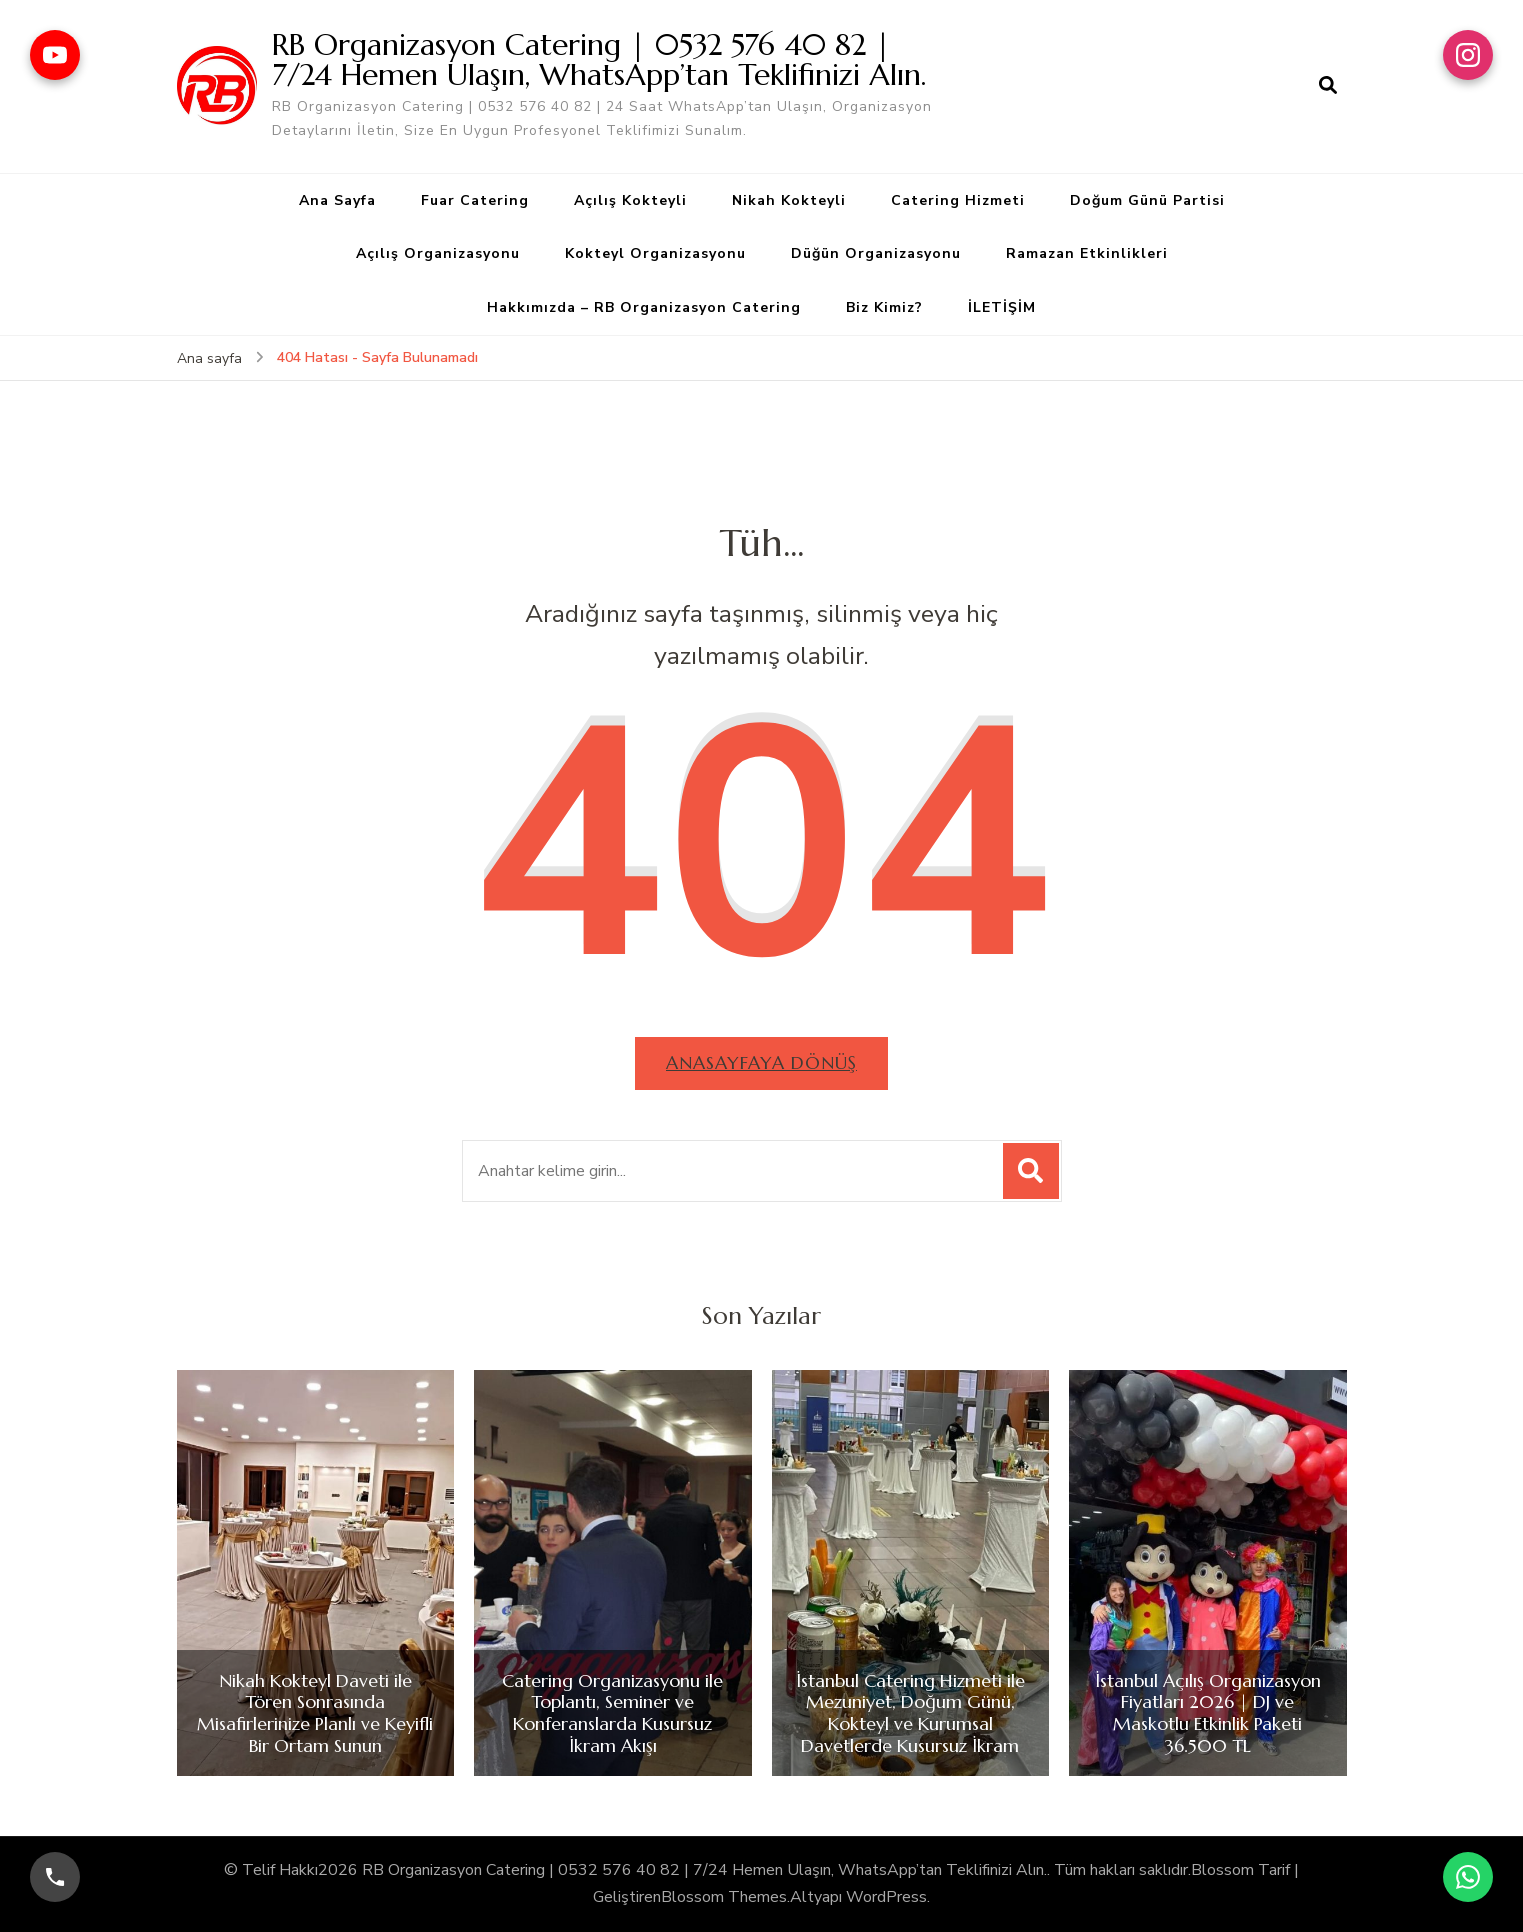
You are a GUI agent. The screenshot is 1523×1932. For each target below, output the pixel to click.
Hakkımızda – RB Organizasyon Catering (644, 307)
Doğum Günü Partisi (1147, 200)
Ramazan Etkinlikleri (1087, 253)
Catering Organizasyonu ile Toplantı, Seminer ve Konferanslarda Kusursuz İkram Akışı (612, 1713)
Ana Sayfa (337, 200)
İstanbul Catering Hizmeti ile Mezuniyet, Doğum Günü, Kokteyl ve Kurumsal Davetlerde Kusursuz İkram (910, 1713)
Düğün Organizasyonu (876, 253)
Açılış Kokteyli (630, 200)
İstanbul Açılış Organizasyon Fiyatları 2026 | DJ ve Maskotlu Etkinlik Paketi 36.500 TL (1208, 1713)
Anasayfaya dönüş (761, 1062)
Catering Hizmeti (958, 200)
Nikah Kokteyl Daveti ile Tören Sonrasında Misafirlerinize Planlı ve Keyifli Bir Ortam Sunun (315, 1713)
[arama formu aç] (1328, 86)
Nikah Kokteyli (789, 200)
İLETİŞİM (1002, 307)
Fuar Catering (475, 200)
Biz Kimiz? (884, 307)
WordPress (886, 1897)
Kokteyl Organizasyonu (655, 253)
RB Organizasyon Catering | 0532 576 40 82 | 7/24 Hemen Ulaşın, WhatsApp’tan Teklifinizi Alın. (599, 59)
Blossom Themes (724, 1897)
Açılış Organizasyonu (438, 253)
